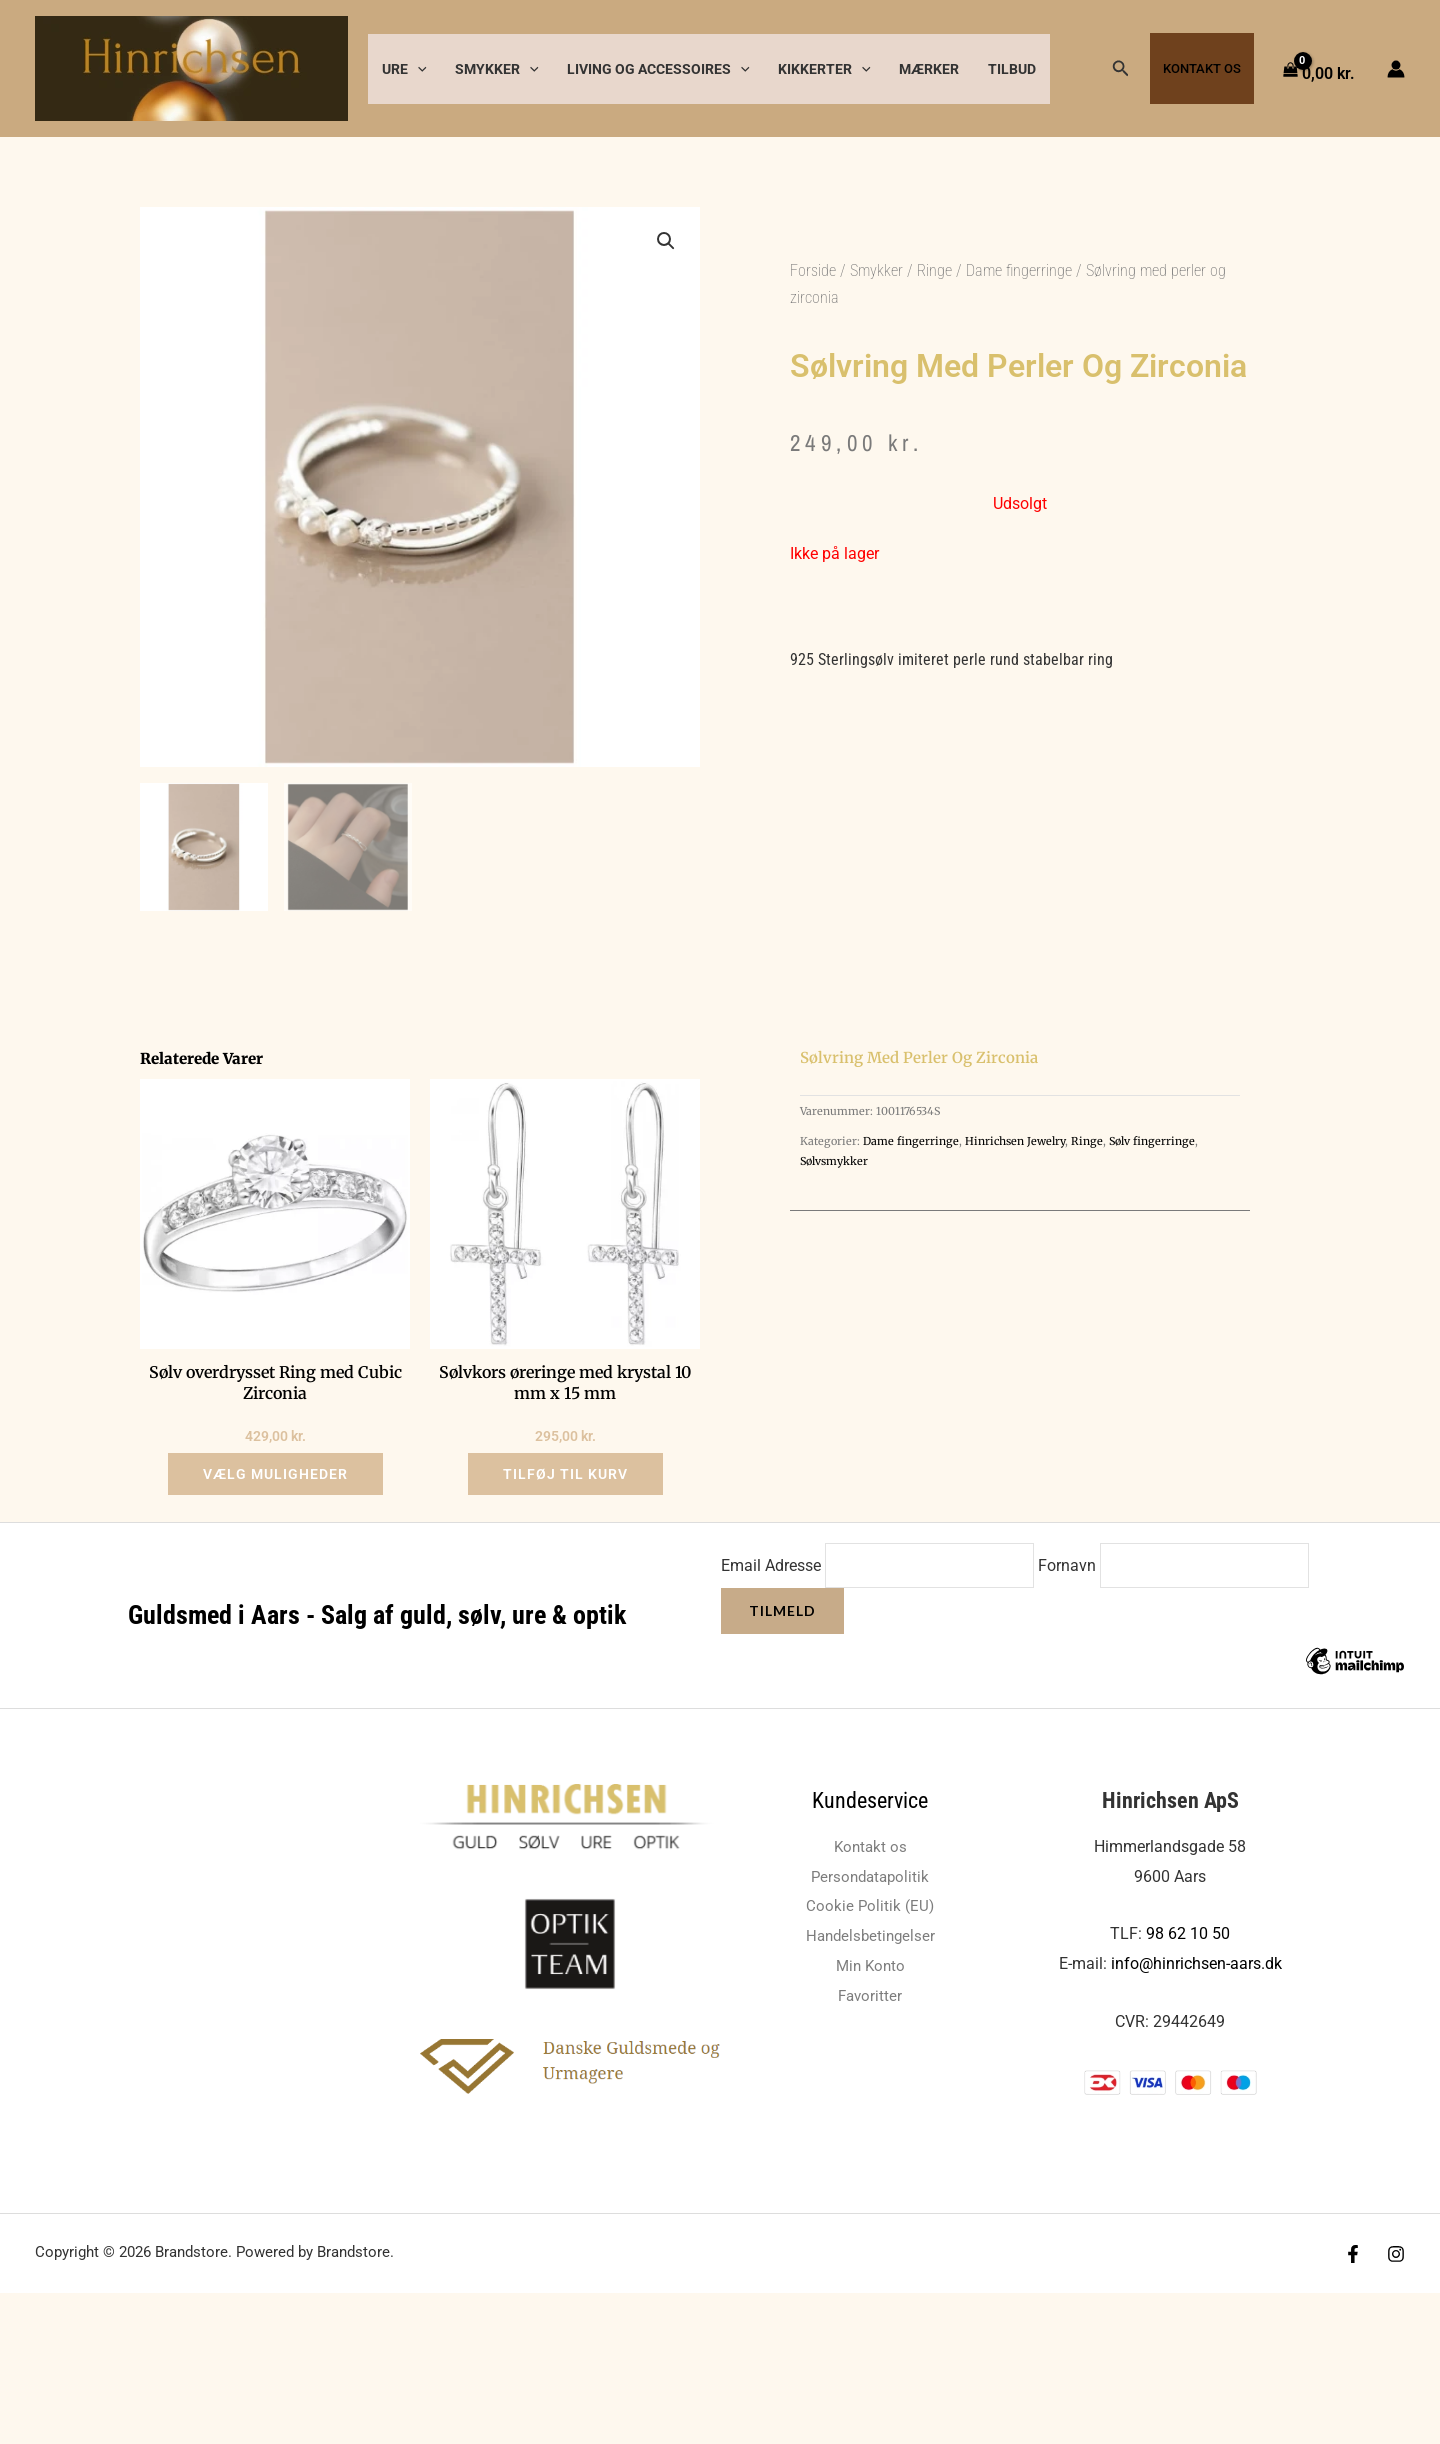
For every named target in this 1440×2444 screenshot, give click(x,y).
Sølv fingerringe (1152, 1141)
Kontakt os (1202, 68)
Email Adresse (771, 1565)
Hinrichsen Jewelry (1015, 1141)
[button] (417, 69)
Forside (813, 270)
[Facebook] (1353, 2254)
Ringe (934, 270)
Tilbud (1012, 69)
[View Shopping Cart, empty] (1320, 68)
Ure (404, 69)
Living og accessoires (658, 69)
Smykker (497, 69)
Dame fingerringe (1019, 270)
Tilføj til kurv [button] (565, 1474)
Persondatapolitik (870, 1876)
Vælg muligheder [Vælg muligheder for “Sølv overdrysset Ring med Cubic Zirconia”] (275, 1474)
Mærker (929, 69)
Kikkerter (824, 69)
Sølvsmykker (834, 1161)
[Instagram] (1396, 2254)
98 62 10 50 (1188, 1933)
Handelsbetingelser (870, 1935)
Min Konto (870, 1965)
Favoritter (870, 1995)
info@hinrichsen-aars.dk (1196, 1963)
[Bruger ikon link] (1396, 69)
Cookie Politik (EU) (870, 1905)
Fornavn (1069, 1565)
